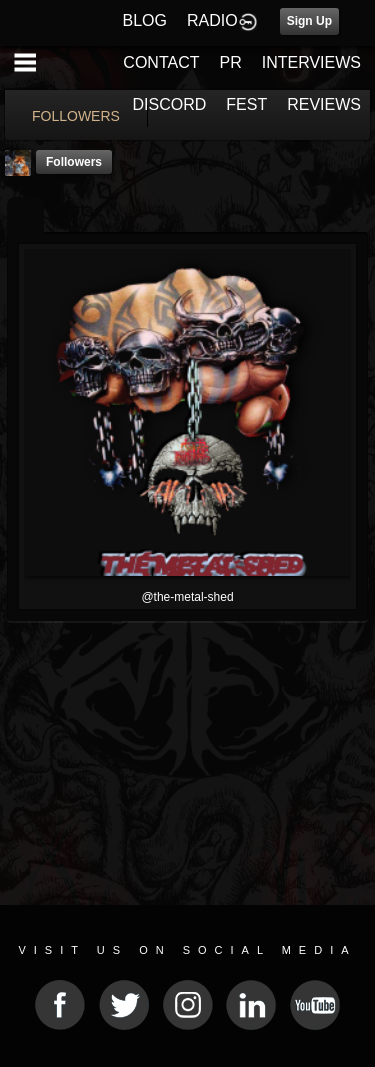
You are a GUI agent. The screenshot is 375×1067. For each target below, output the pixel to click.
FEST (246, 104)
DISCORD (170, 104)
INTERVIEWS (311, 62)
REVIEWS (324, 104)
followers (74, 162)
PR (230, 62)
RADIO (212, 20)
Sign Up (309, 21)
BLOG (145, 20)
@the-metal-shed (187, 597)
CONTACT (161, 62)
